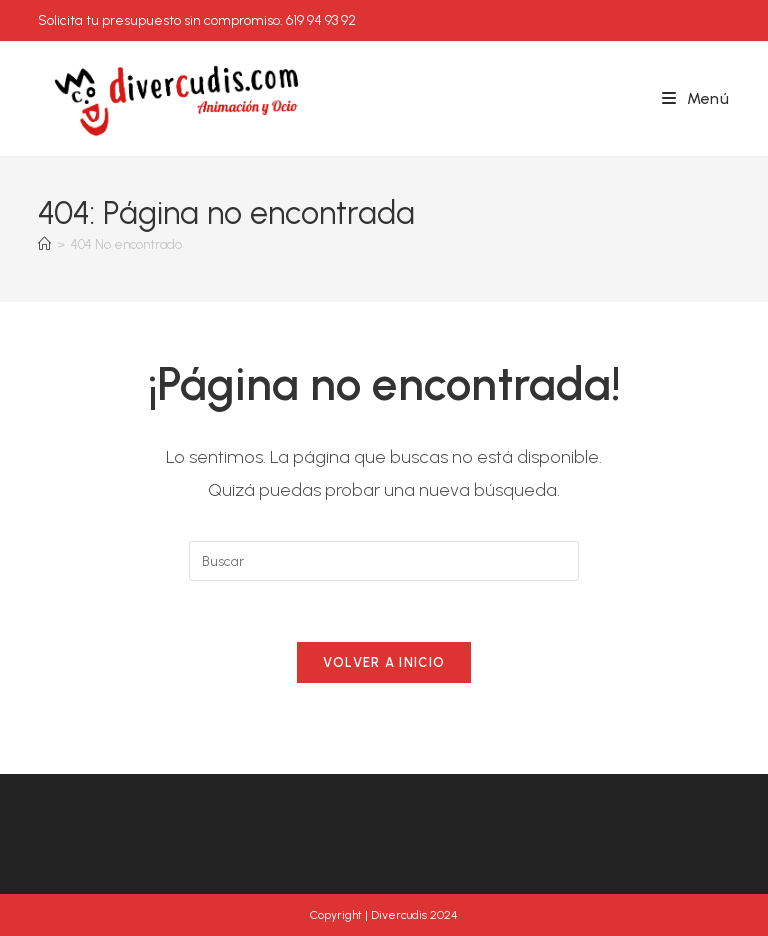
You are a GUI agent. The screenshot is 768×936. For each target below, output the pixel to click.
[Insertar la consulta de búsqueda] (384, 561)
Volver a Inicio (384, 662)
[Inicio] (44, 244)
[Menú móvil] (696, 98)
